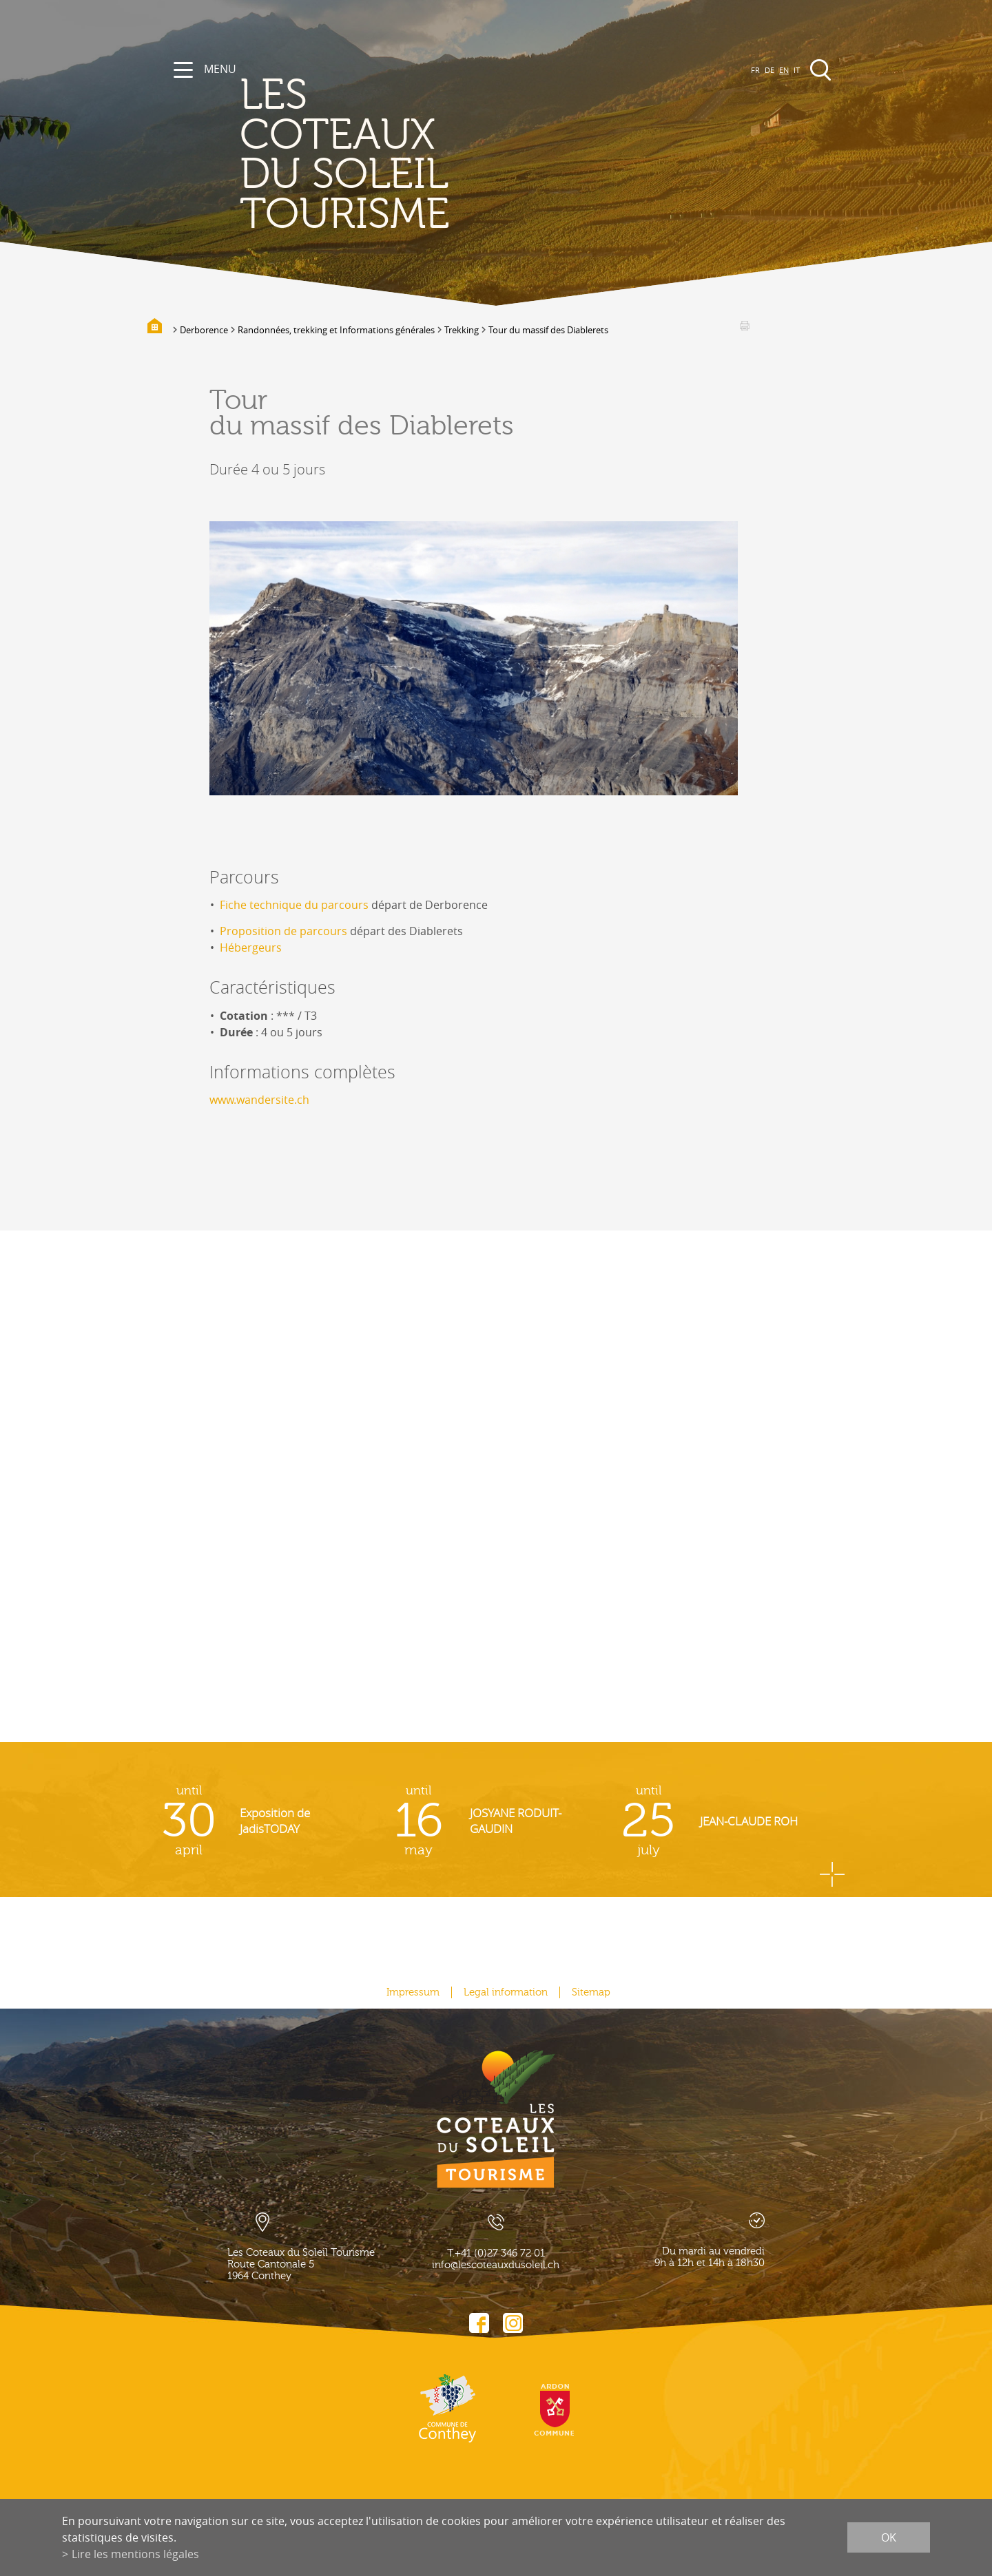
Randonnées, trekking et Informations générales (336, 330)
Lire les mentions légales (135, 2554)
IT (797, 70)
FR (755, 70)
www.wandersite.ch (259, 1099)
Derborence (204, 330)
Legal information (506, 1992)
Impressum (413, 1992)
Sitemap (591, 1992)
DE (769, 70)
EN (784, 70)
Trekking (461, 330)
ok (888, 2537)
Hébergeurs (251, 947)
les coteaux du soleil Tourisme (345, 155)
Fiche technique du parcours (294, 904)
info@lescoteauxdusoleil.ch (495, 2265)
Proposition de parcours (283, 931)
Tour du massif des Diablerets (548, 330)
